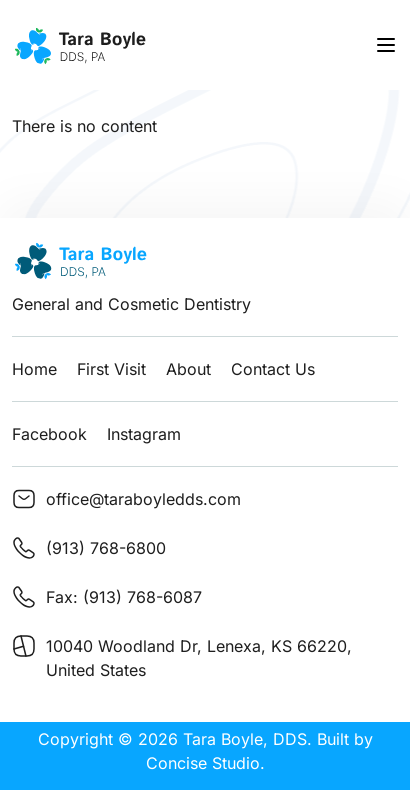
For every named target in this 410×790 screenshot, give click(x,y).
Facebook (49, 434)
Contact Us (273, 369)
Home (34, 369)
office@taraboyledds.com (143, 499)
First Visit (111, 369)
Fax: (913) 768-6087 (124, 597)
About (188, 369)
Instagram (144, 434)
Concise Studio (203, 763)
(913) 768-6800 (106, 548)
